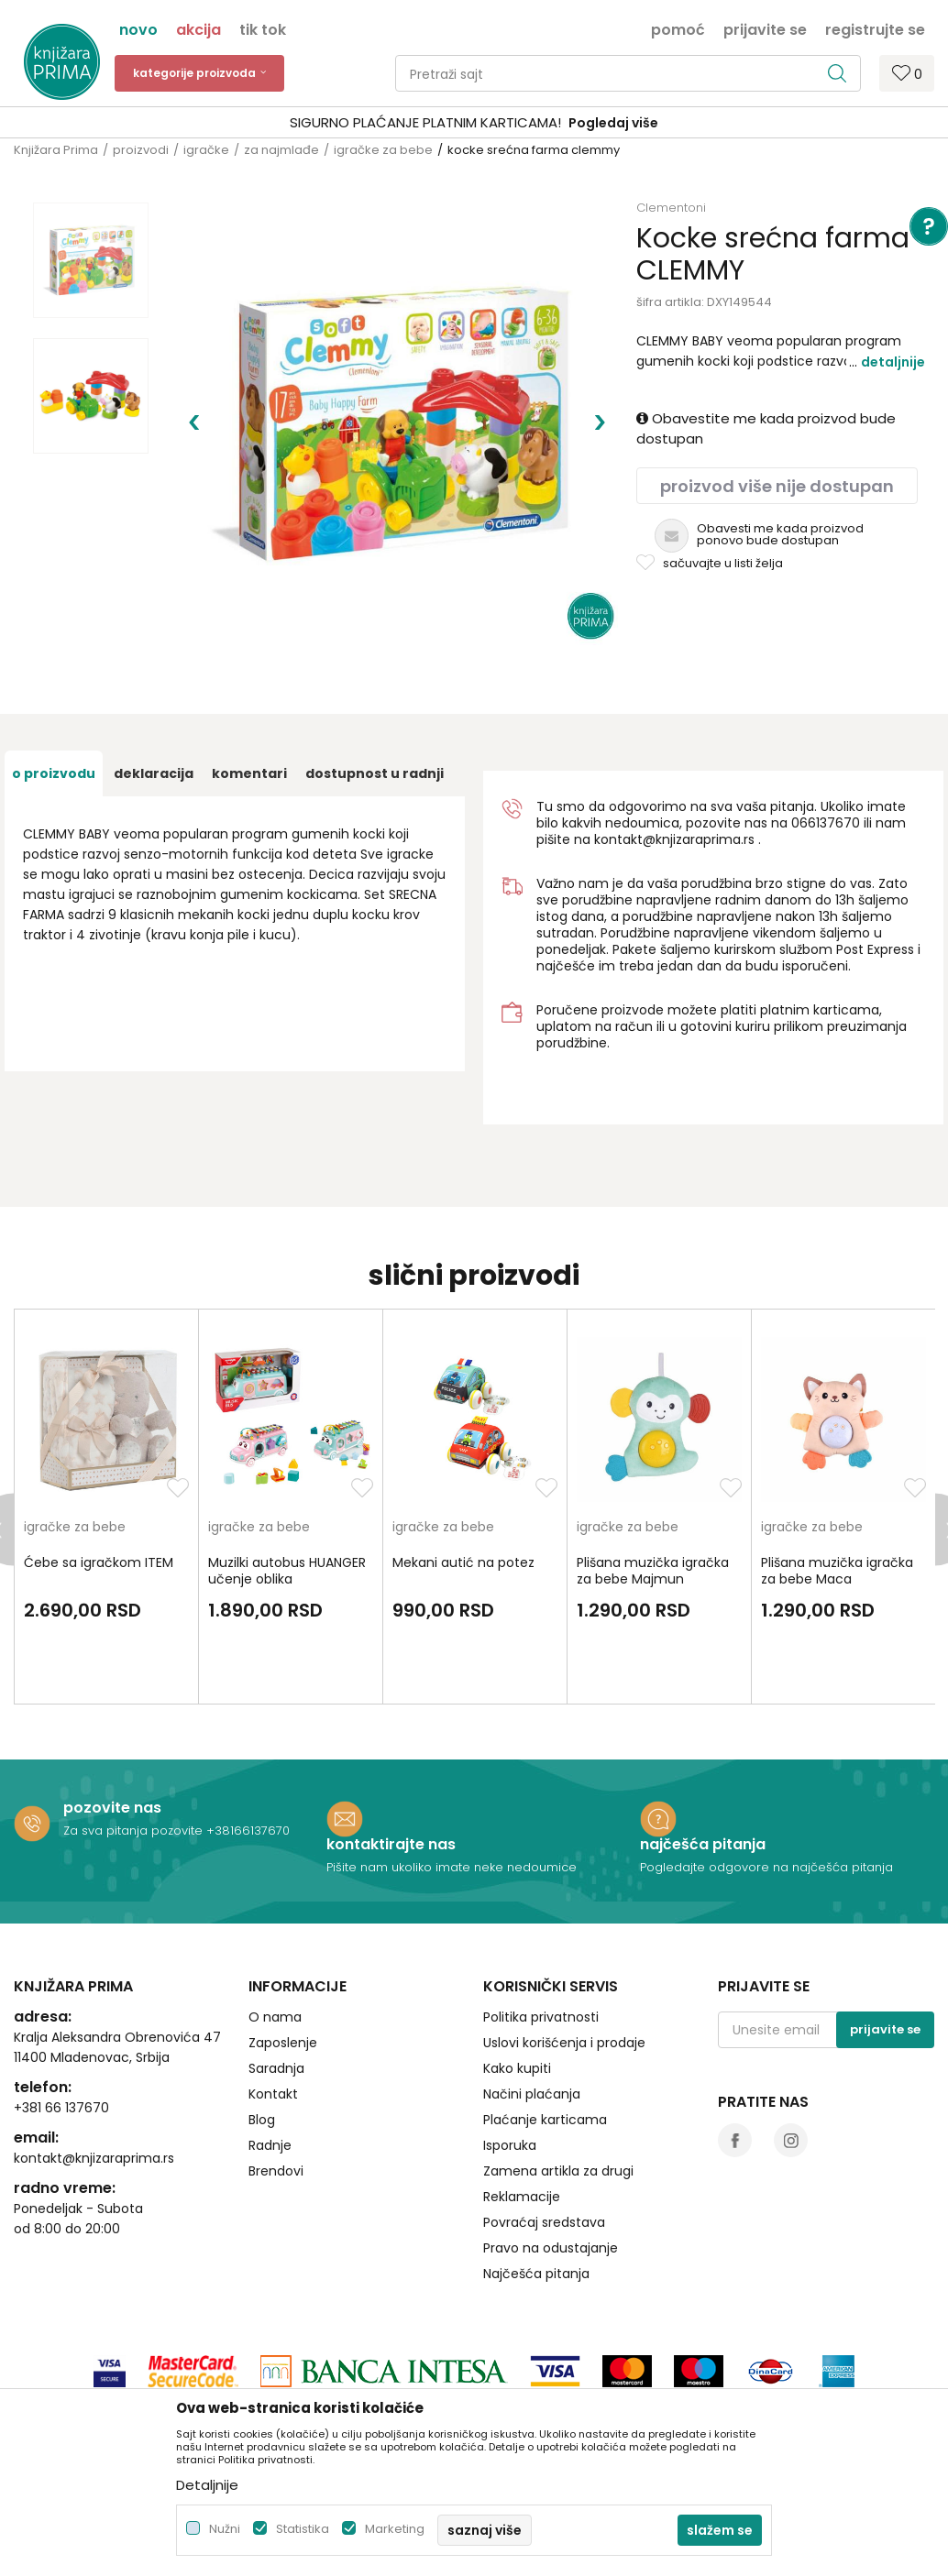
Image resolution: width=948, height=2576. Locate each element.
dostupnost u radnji (374, 692)
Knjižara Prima (56, 150)
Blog (261, 2038)
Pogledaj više (613, 123)
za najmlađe (281, 150)
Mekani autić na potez (463, 1481)
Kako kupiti (517, 1987)
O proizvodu (53, 692)
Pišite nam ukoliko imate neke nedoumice (451, 1785)
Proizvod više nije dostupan (777, 486)
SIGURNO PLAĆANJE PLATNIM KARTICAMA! (425, 122)
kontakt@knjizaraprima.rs (674, 758)
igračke (206, 150)
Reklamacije (521, 2115)
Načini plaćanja (531, 2012)
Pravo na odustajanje (550, 2166)
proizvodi (141, 150)
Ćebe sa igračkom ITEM (98, 1481)
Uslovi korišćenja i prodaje (564, 1961)
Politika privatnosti (541, 1935)
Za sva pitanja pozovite (134, 1749)
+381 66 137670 (61, 2026)
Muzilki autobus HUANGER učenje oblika (287, 1489)
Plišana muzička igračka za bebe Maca (837, 1489)
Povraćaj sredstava (544, 2141)
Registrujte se (875, 28)
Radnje (270, 2064)
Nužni (224, 2529)
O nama (275, 1935)
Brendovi (275, 2089)
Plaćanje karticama (545, 2038)
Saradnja (276, 1987)
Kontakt (273, 2012)
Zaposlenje (282, 1961)
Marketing (394, 2529)
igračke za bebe (383, 150)
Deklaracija (153, 692)
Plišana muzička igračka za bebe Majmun (653, 1489)
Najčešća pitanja (536, 2192)
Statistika (302, 2529)
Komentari (249, 692)
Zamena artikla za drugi (558, 2089)
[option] (474, 123)
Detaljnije (893, 362)
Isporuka (509, 2064)
